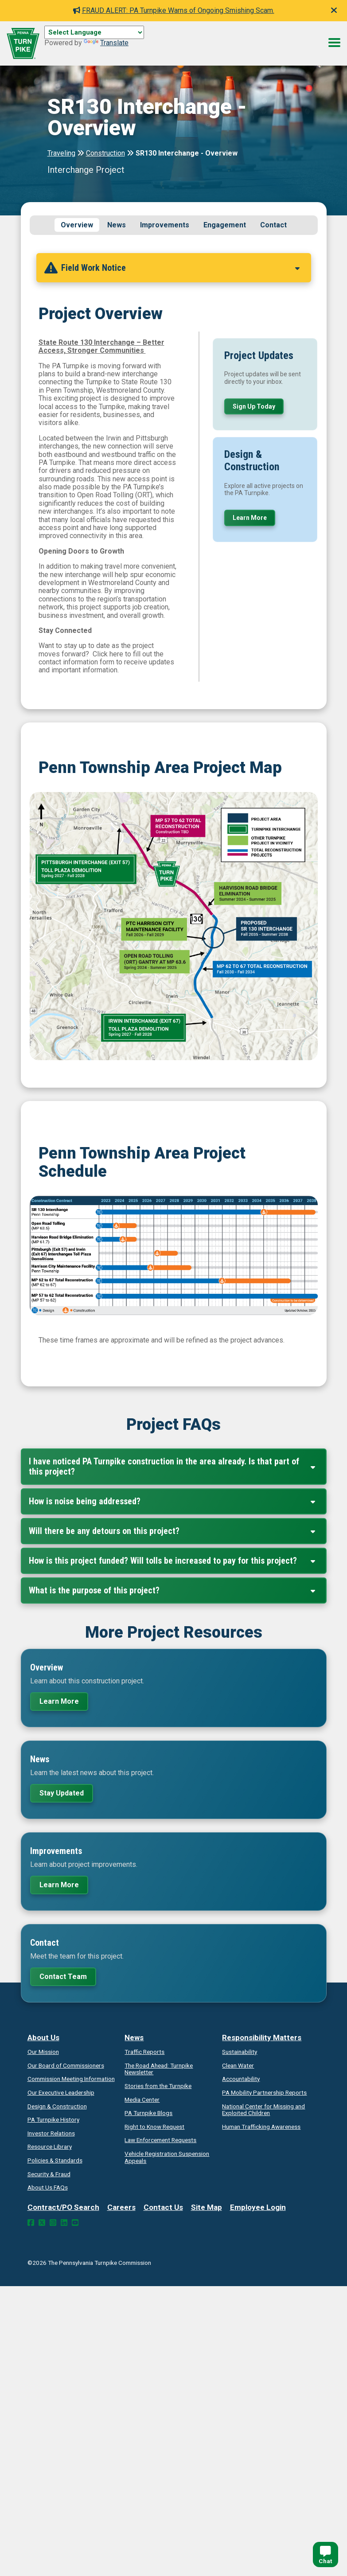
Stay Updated (61, 1795)
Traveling (61, 153)
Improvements (164, 225)
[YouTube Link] (75, 2225)
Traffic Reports (144, 2054)
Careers (121, 2209)
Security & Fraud (48, 2176)
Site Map (206, 2209)
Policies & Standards (54, 2162)
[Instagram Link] (53, 2225)
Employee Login (258, 2209)
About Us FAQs (47, 2190)
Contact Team (63, 1979)
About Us (43, 2039)
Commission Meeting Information (71, 2081)
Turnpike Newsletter (159, 2071)
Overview (77, 225)
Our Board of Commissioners (65, 2067)
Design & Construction (57, 2108)
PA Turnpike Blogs (148, 2115)
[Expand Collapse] (297, 270)
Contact (273, 225)
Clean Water (238, 2067)
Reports (264, 2095)
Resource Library (49, 2149)
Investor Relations (51, 2135)
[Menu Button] (334, 42)
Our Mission (43, 2054)
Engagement (224, 225)
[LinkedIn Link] (64, 2225)
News (116, 225)
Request (154, 2129)
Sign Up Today (254, 409)
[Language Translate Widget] (94, 32)
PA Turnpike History (53, 2122)
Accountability (241, 2081)
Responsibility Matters (261, 2039)
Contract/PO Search (63, 2209)
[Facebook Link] (30, 2225)
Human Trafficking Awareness (261, 2129)
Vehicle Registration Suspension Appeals (167, 2160)
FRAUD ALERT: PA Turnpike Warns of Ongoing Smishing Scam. (173, 10)
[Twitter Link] (42, 2225)
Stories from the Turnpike (158, 2088)
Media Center (142, 2101)
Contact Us (163, 2209)
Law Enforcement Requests (160, 2142)
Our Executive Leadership (60, 2095)
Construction (105, 153)
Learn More (250, 520)
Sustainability (239, 2054)
